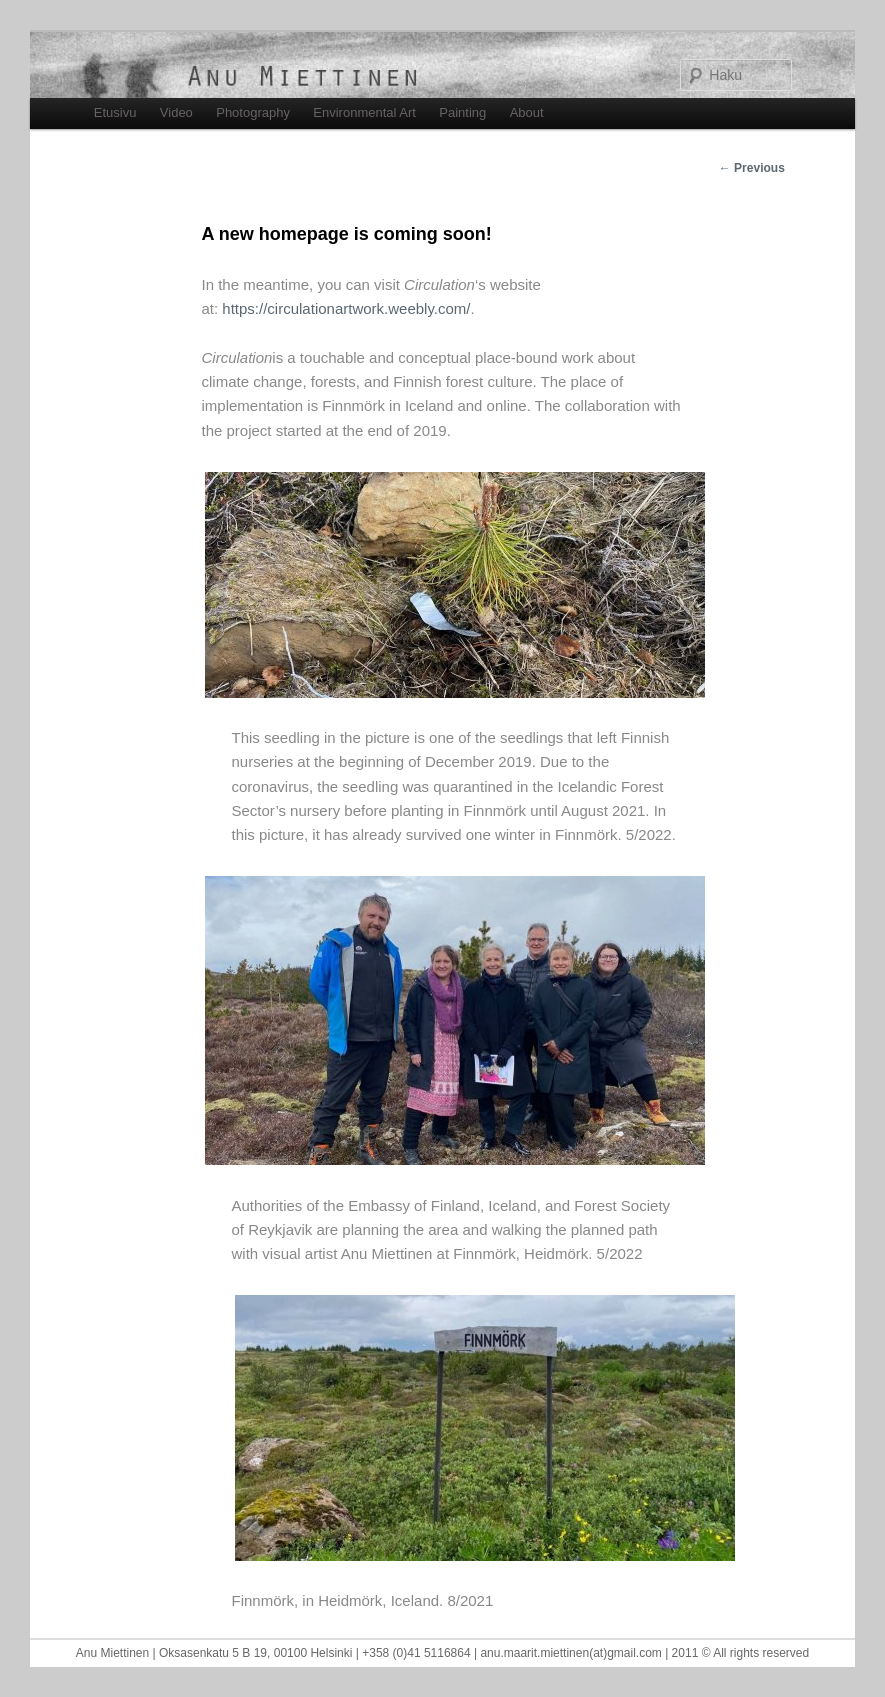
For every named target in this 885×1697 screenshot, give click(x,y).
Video (176, 112)
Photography (253, 112)
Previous (752, 168)
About (527, 112)
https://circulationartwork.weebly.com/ (346, 308)
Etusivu (115, 112)
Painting (462, 112)
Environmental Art (364, 112)
